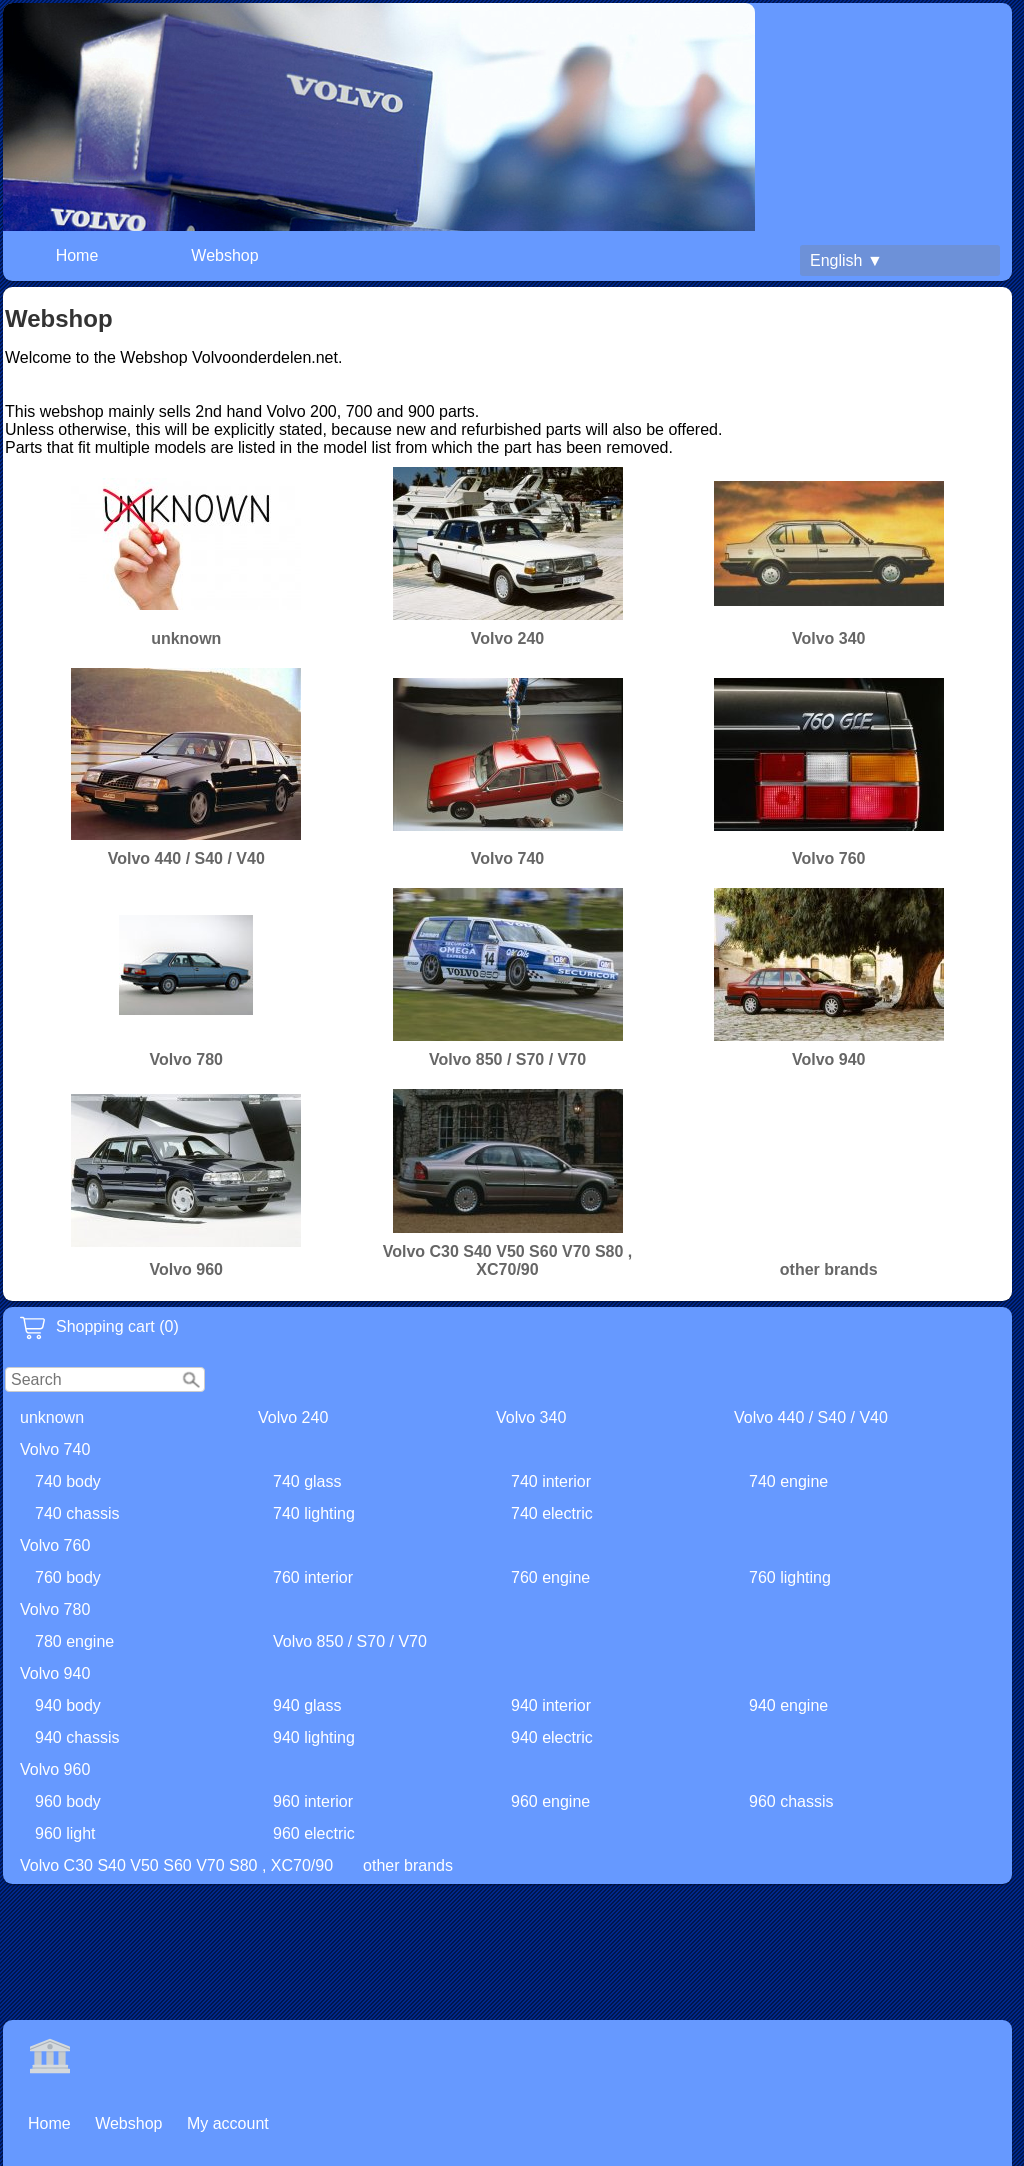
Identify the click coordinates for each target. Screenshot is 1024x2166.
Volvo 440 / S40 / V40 (811, 1417)
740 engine (788, 1481)
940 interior (551, 1705)
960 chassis (791, 1801)
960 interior (313, 1801)
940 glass (307, 1705)
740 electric (552, 1513)
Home (77, 255)
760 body (68, 1577)
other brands (408, 1865)
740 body (68, 1481)
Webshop (224, 255)
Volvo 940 (55, 1673)
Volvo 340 (531, 1417)
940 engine (788, 1705)
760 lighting (790, 1577)
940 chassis (77, 1737)
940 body (68, 1705)
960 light (65, 1833)
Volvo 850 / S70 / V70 (350, 1641)
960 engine (550, 1801)
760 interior (313, 1577)
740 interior (551, 1481)
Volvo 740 (55, 1449)
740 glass (307, 1481)
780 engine (74, 1641)
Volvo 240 (293, 1417)
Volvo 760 (55, 1545)
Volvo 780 (55, 1609)
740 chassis (77, 1513)
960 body (68, 1801)
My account (228, 2123)
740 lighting (314, 1513)
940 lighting (314, 1737)
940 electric (552, 1737)
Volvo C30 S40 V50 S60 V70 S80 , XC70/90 (176, 1865)
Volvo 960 (55, 1769)
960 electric (314, 1833)
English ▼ (846, 260)
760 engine (550, 1577)
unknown (52, 1417)
